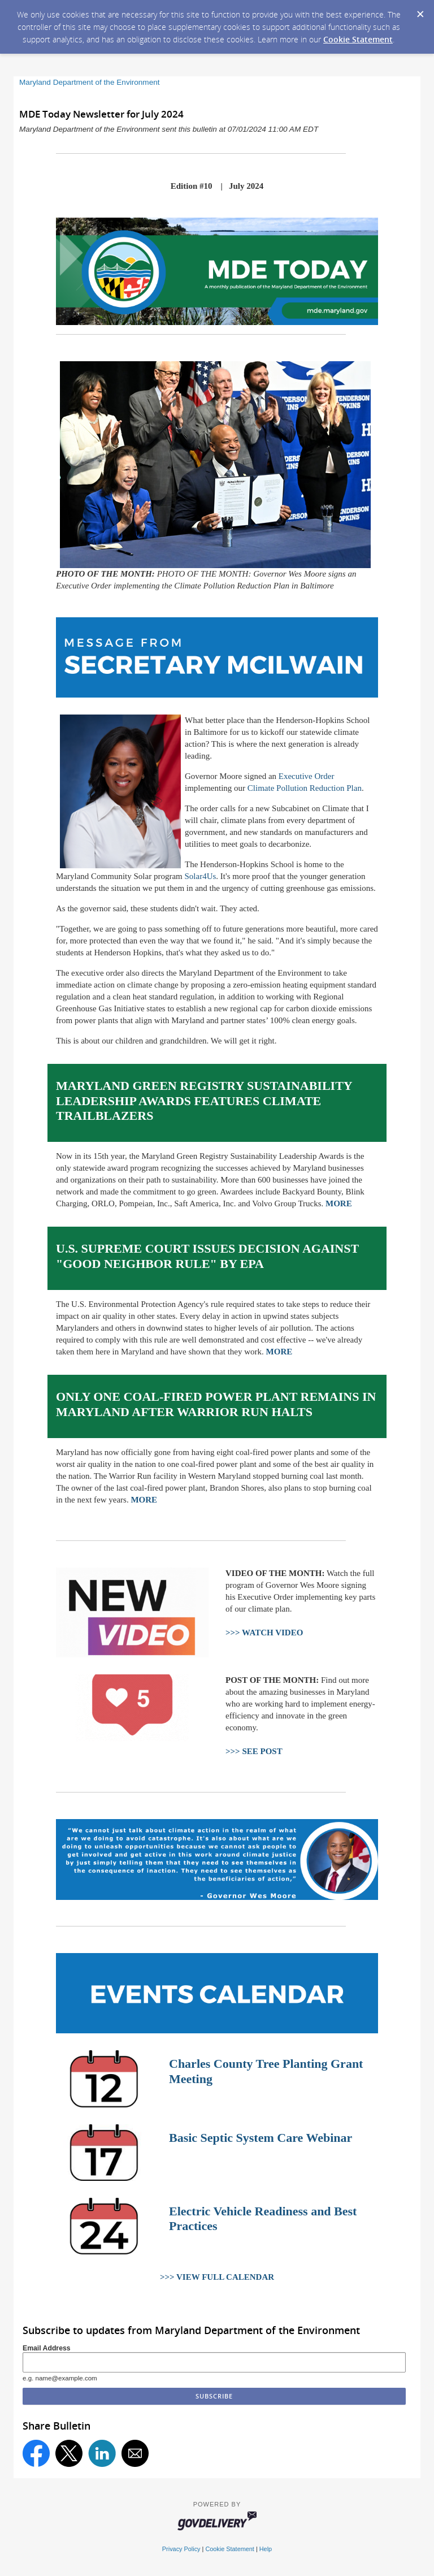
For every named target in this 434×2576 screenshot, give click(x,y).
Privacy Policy (181, 2548)
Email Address (47, 2348)
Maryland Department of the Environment (89, 82)
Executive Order (307, 776)
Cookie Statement (358, 39)
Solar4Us (200, 876)
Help (265, 2548)
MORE (339, 1203)
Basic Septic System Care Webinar (260, 2138)
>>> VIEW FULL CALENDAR (217, 2276)
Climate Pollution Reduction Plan (305, 788)
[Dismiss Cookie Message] (420, 10)
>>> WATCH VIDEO (264, 1632)
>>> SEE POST (254, 1751)
